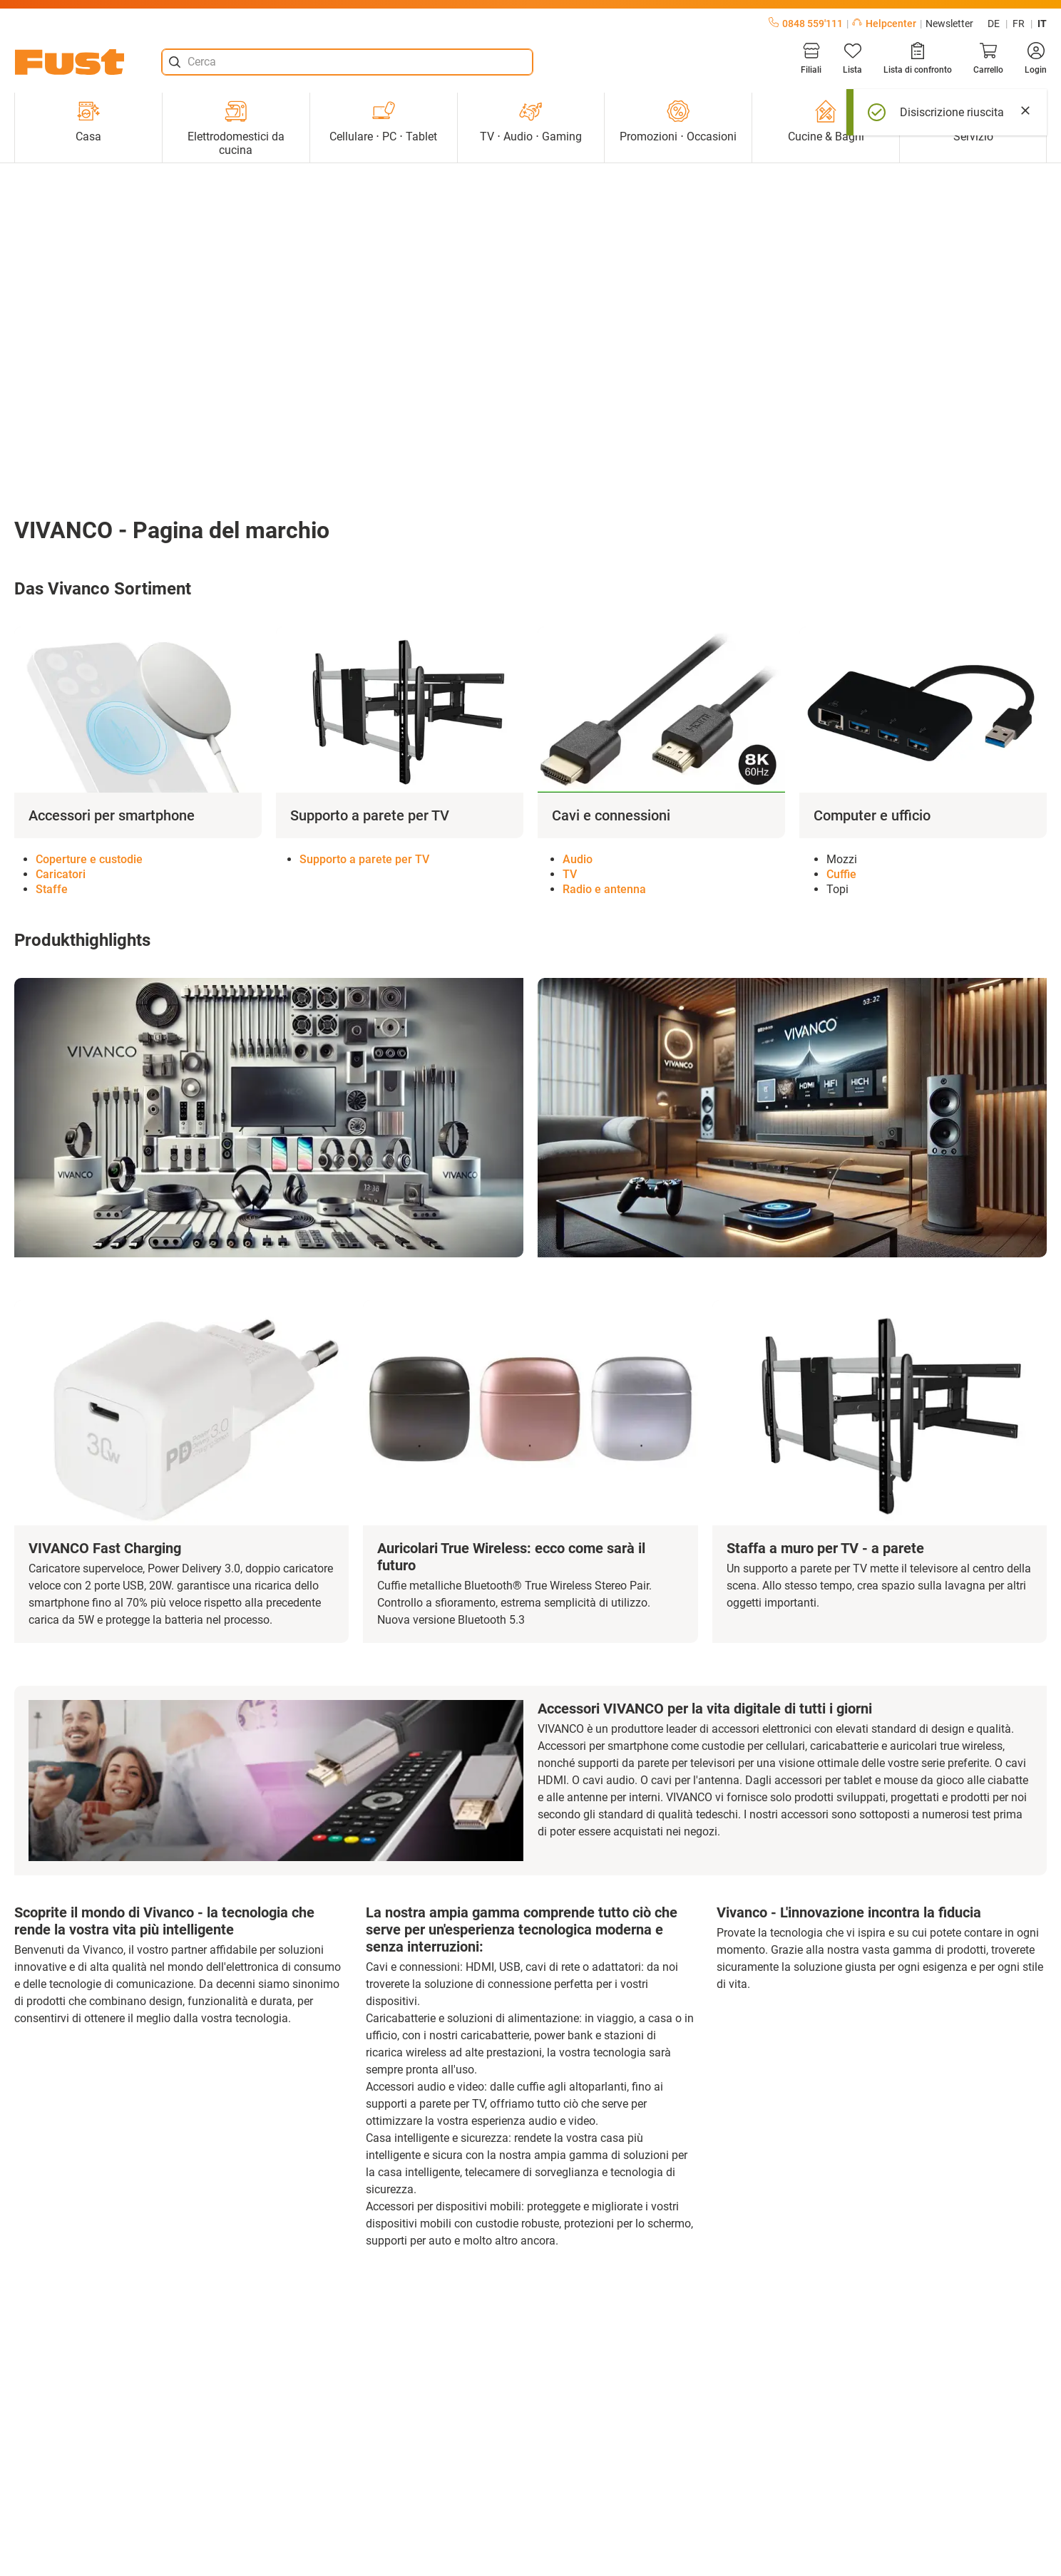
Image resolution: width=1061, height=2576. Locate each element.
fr (1019, 23)
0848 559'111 (806, 23)
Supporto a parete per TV (364, 859)
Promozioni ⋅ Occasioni (678, 121)
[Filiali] (811, 58)
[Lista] (852, 58)
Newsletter (949, 23)
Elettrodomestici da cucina (236, 128)
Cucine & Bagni (826, 121)
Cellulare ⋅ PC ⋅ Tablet (383, 121)
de (994, 23)
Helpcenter (884, 23)
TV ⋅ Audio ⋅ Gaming (531, 121)
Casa (88, 121)
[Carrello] (988, 58)
